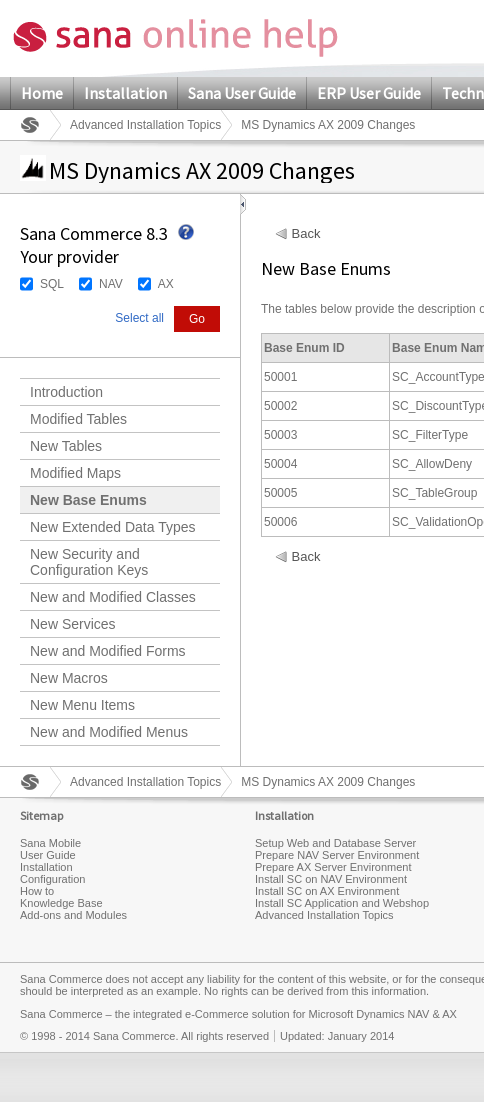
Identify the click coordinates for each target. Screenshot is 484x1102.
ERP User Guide (369, 93)
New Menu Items (82, 705)
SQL (52, 284)
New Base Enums (88, 500)
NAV (111, 284)
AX (166, 284)
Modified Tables (78, 419)
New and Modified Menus (109, 732)
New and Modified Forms (108, 651)
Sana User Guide (242, 93)
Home (42, 93)
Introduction (66, 392)
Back (306, 234)
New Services (73, 624)
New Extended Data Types (113, 527)
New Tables (66, 446)
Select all (139, 318)
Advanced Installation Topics (145, 125)
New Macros (69, 678)
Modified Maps (75, 473)
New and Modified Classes (113, 597)
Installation (125, 93)
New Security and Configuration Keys (89, 562)
